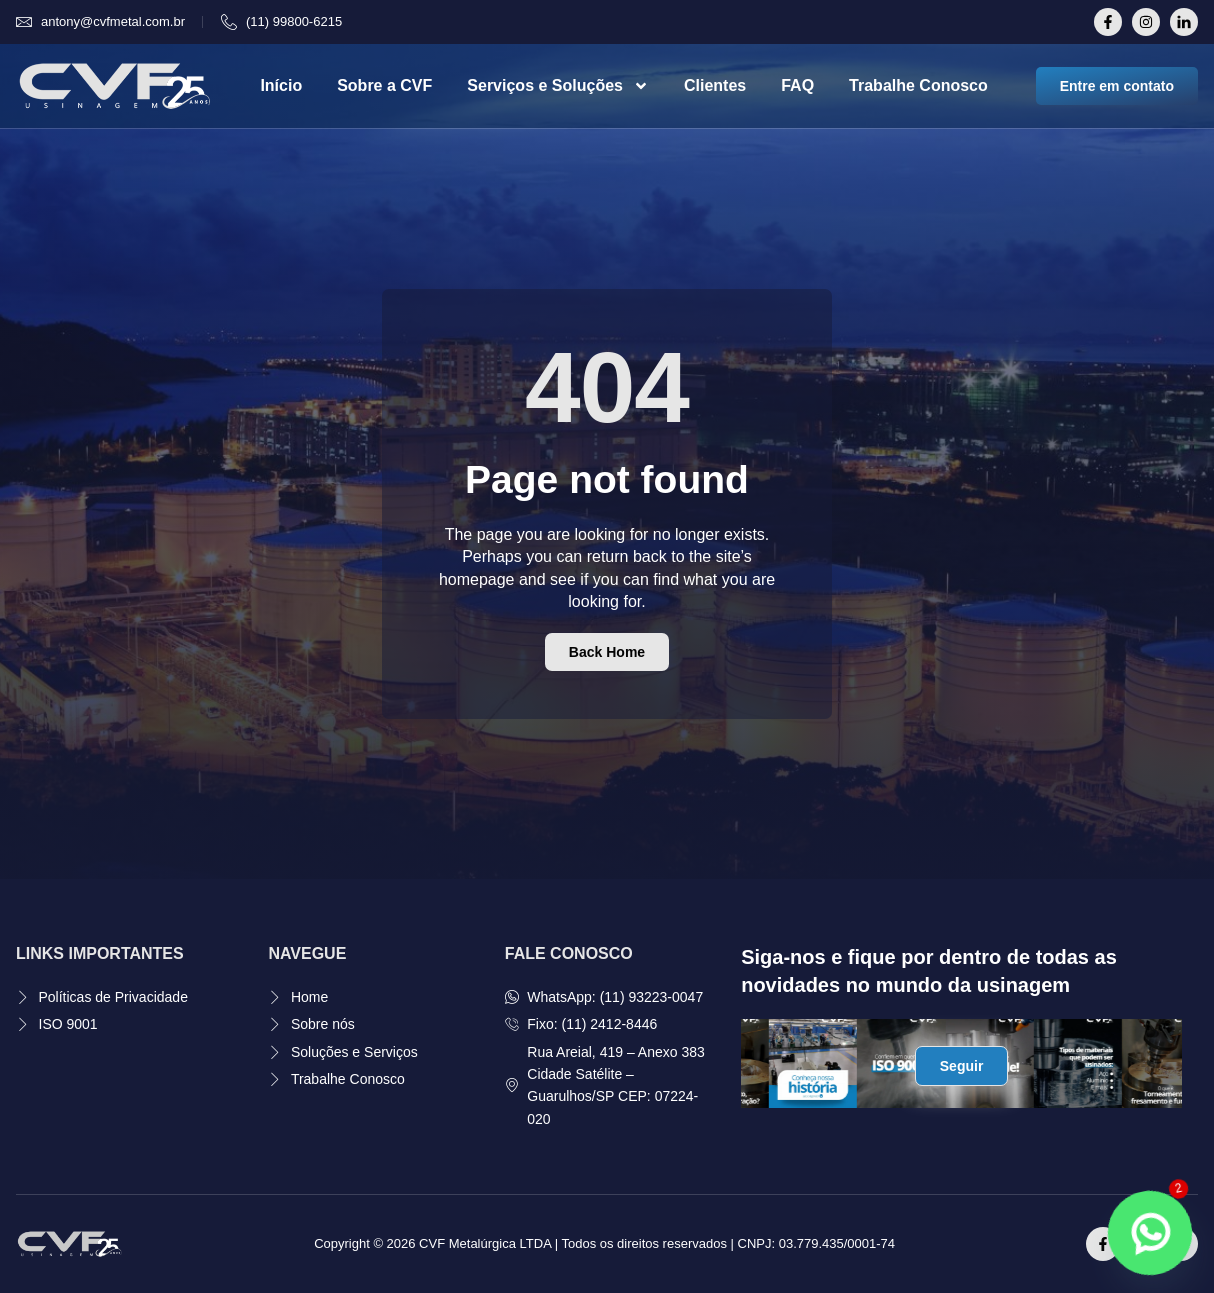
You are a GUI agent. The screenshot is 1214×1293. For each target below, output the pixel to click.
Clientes (715, 85)
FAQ (797, 85)
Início (281, 85)
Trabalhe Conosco (918, 85)
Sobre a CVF (384, 85)
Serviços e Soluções (558, 86)
